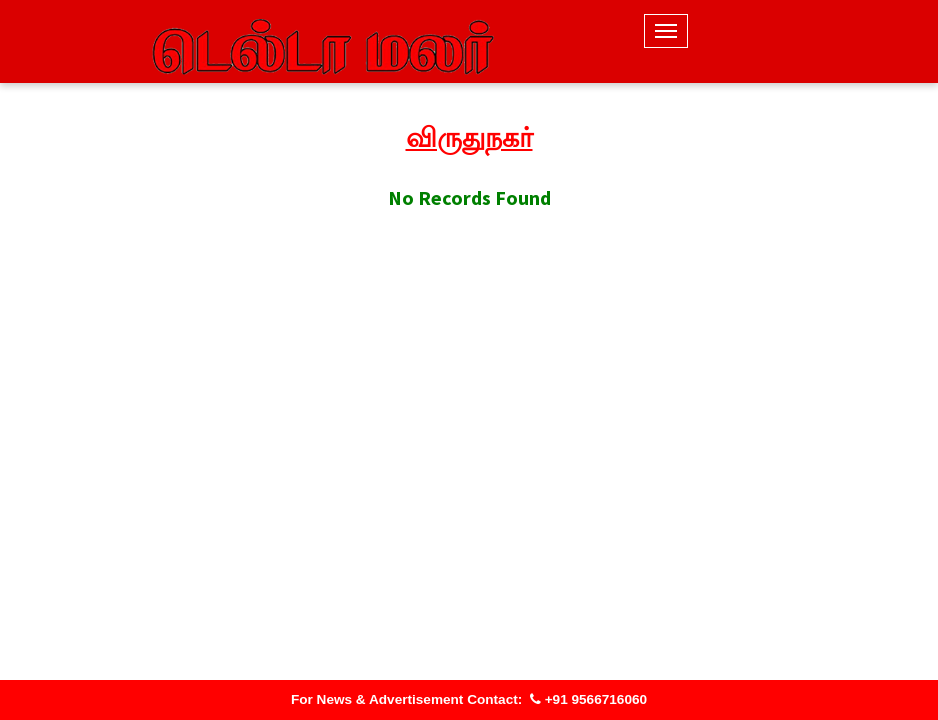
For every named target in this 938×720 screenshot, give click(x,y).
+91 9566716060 (588, 699)
